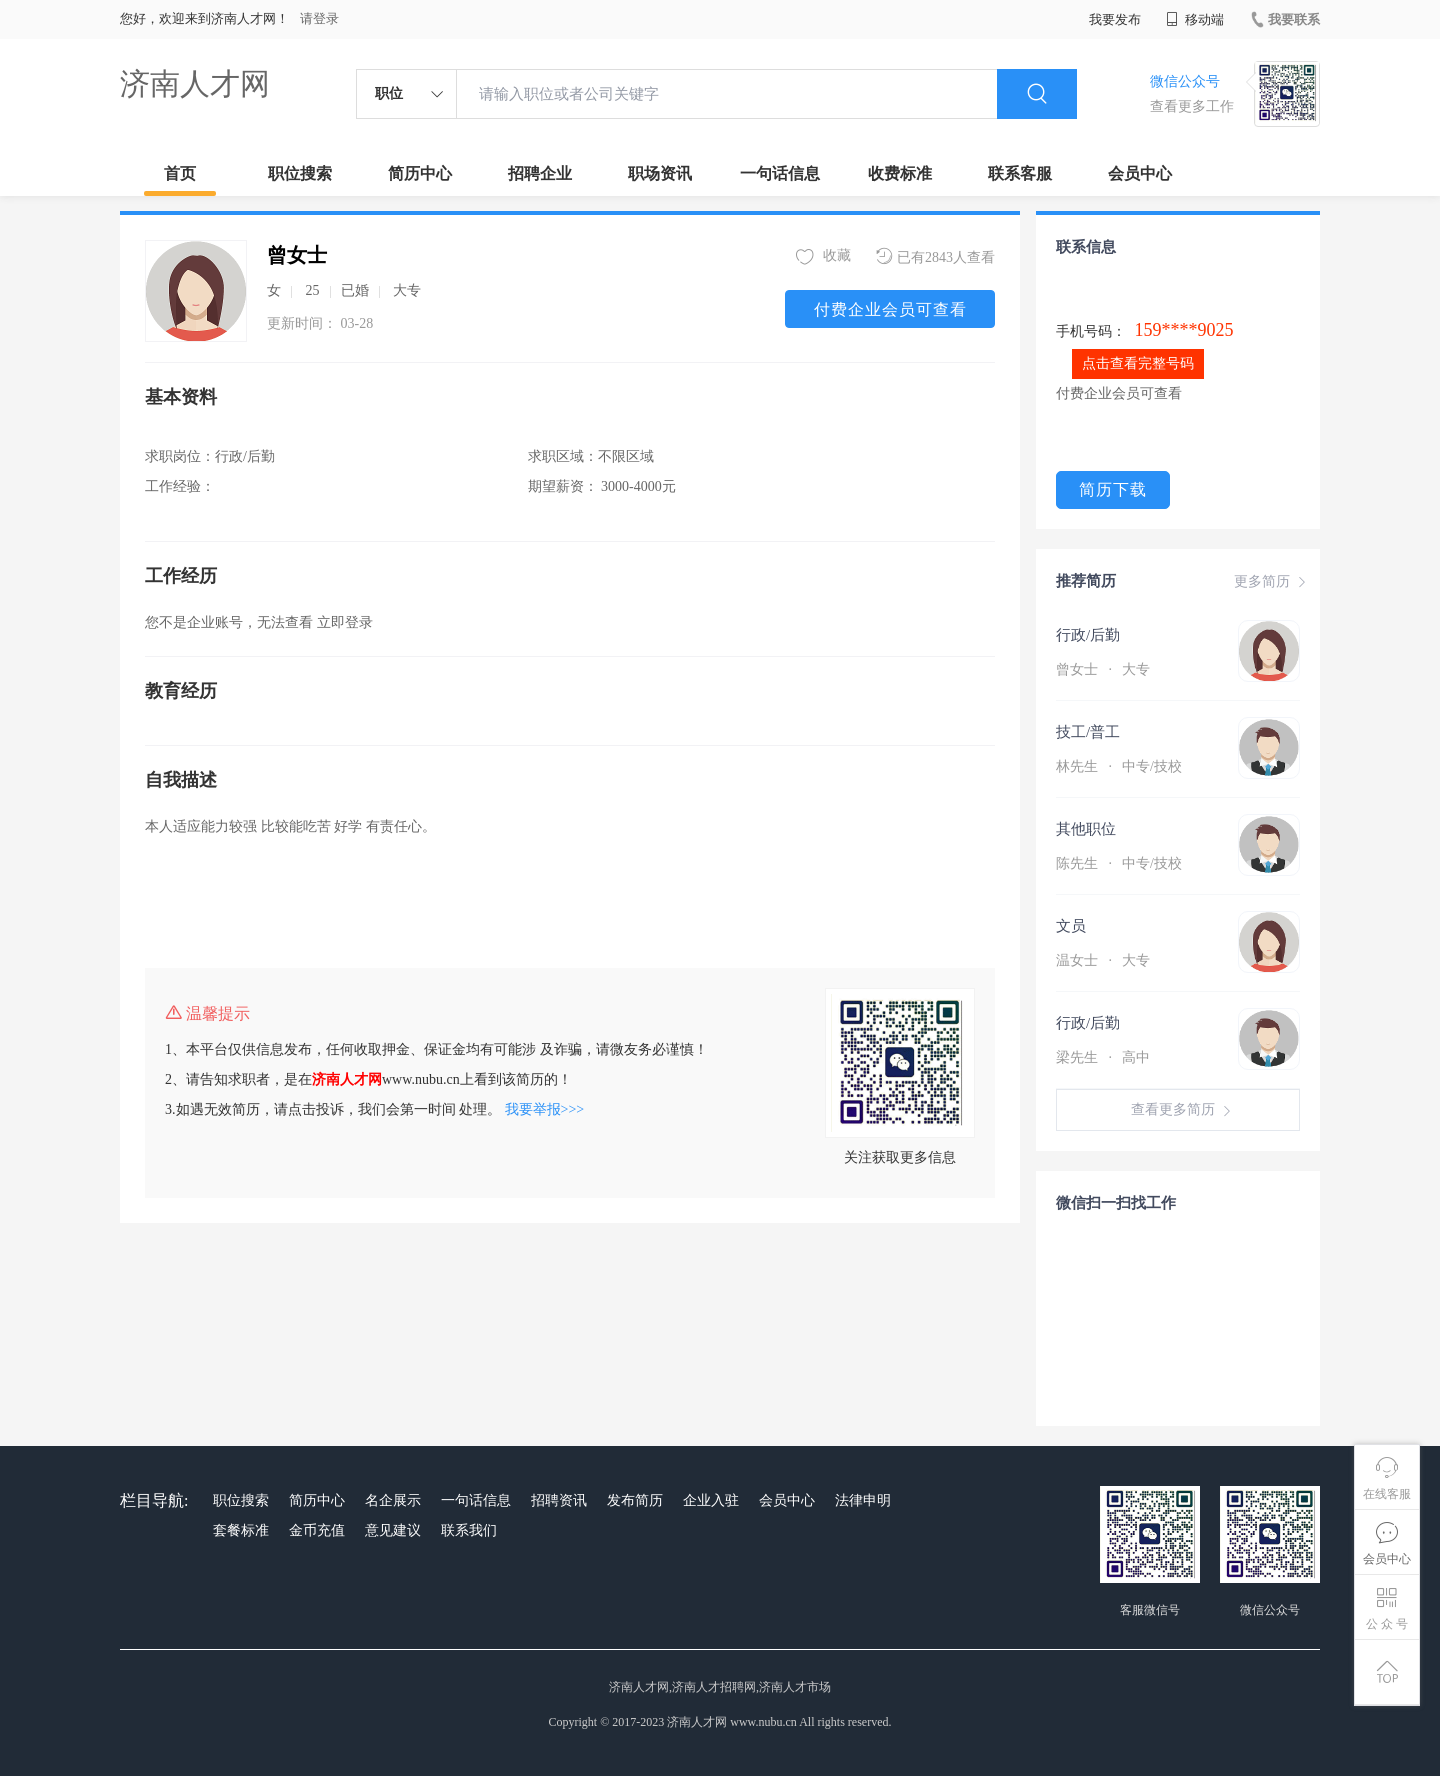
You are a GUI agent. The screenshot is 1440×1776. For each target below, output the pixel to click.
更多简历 (1272, 582)
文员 (1071, 926)
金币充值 (317, 1530)
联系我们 (469, 1530)
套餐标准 (241, 1530)
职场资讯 (660, 173)
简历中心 (420, 173)
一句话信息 (780, 173)
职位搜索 (300, 173)
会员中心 (1140, 173)
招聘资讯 (559, 1500)
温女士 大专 (1103, 960)
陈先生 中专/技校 (1119, 863)
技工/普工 (1088, 732)
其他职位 (1086, 829)
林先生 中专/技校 (1119, 766)
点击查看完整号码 (1138, 363)
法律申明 (863, 1500)
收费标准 (900, 173)
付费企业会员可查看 (890, 309)
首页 (180, 173)
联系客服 (1020, 173)
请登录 (319, 18)
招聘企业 (540, 173)
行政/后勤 (1088, 635)
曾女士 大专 (1103, 669)
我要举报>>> (545, 1109)
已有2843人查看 (935, 256)
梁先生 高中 (1103, 1057)
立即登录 (345, 622)
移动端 (1195, 19)
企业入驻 (711, 1500)
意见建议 (393, 1530)
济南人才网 (195, 83)
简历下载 (1113, 489)
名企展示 (393, 1500)
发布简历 (635, 1500)
